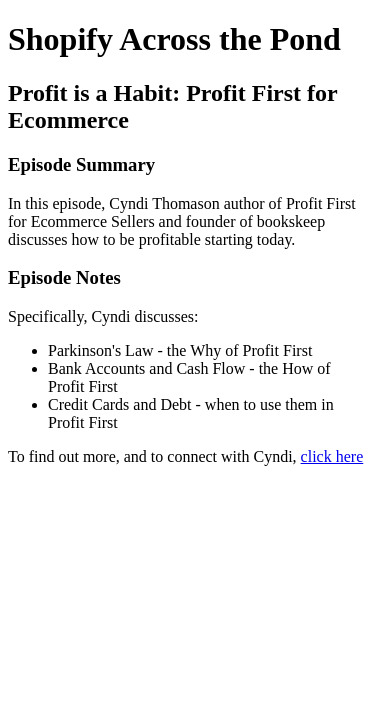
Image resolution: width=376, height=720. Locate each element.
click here (332, 456)
